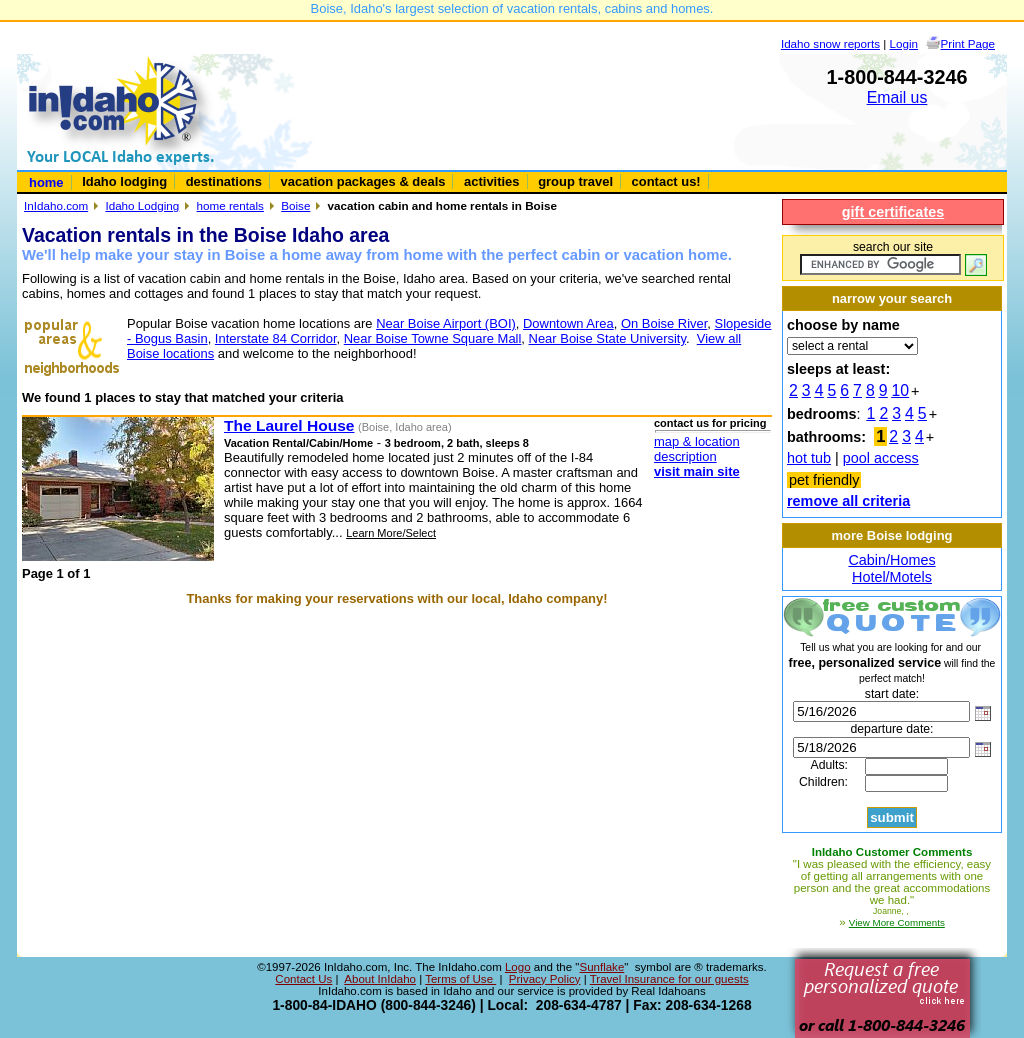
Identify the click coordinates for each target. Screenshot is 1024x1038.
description (685, 456)
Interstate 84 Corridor (276, 338)
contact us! (666, 181)
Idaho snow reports (830, 43)
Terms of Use (460, 979)
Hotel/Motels (892, 577)
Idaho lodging (124, 181)
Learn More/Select (391, 533)
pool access (881, 458)
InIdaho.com (56, 205)
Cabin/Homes (891, 560)
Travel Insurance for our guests (669, 979)
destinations (224, 181)
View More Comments (897, 922)
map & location (697, 441)
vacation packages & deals (363, 181)
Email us (897, 97)
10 (901, 390)
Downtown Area (568, 323)
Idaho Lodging (142, 205)
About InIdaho (380, 979)
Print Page (968, 43)
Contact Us (303, 979)
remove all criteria (848, 501)
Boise (295, 205)
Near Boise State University (607, 338)
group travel (575, 181)
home (46, 182)
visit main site (697, 471)
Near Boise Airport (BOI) (446, 323)
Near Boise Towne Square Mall (433, 338)
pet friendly (824, 480)
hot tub (809, 458)
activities (491, 181)
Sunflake (601, 967)
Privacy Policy (545, 979)
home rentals (230, 205)
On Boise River (664, 323)
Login (904, 43)
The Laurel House (289, 425)
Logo (518, 967)
